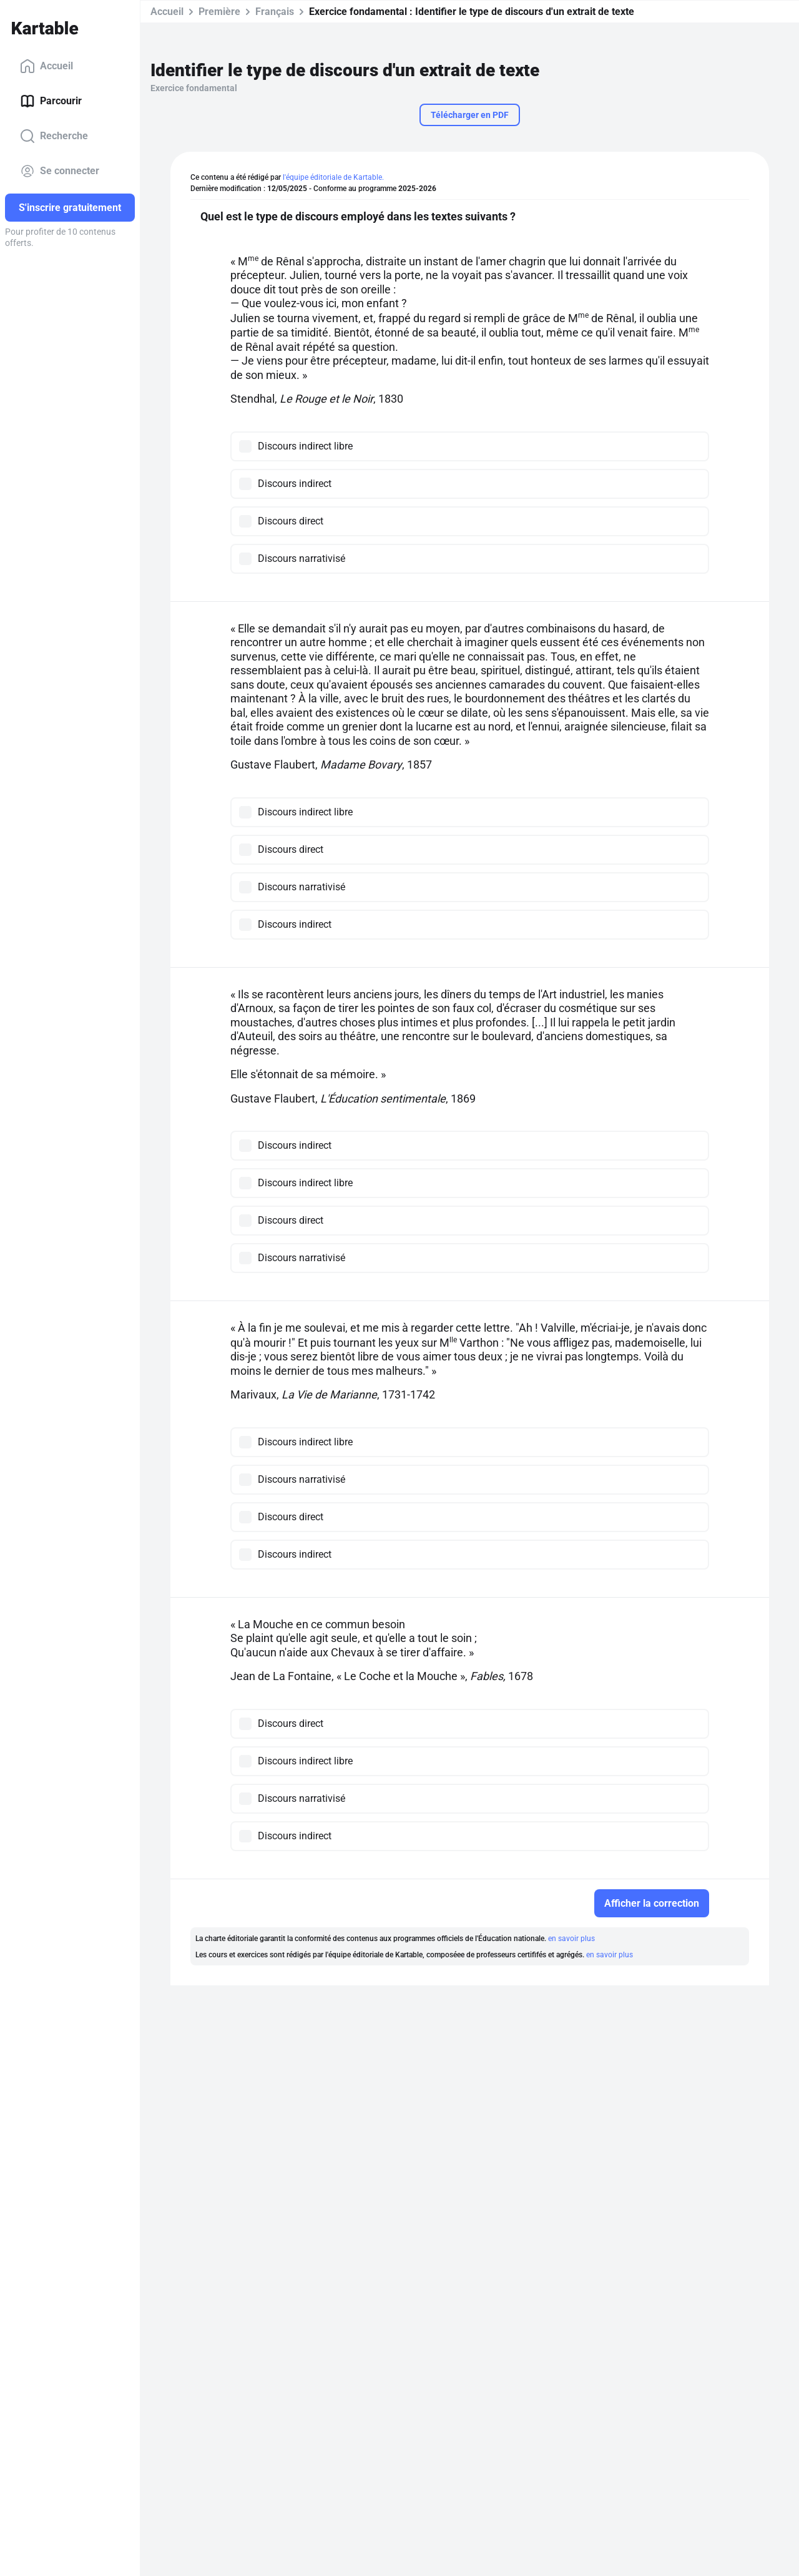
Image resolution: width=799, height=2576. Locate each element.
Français (274, 11)
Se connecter (59, 171)
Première (219, 11)
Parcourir (51, 101)
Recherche (54, 136)
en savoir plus (571, 1938)
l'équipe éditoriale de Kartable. (333, 177)
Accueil (46, 66)
